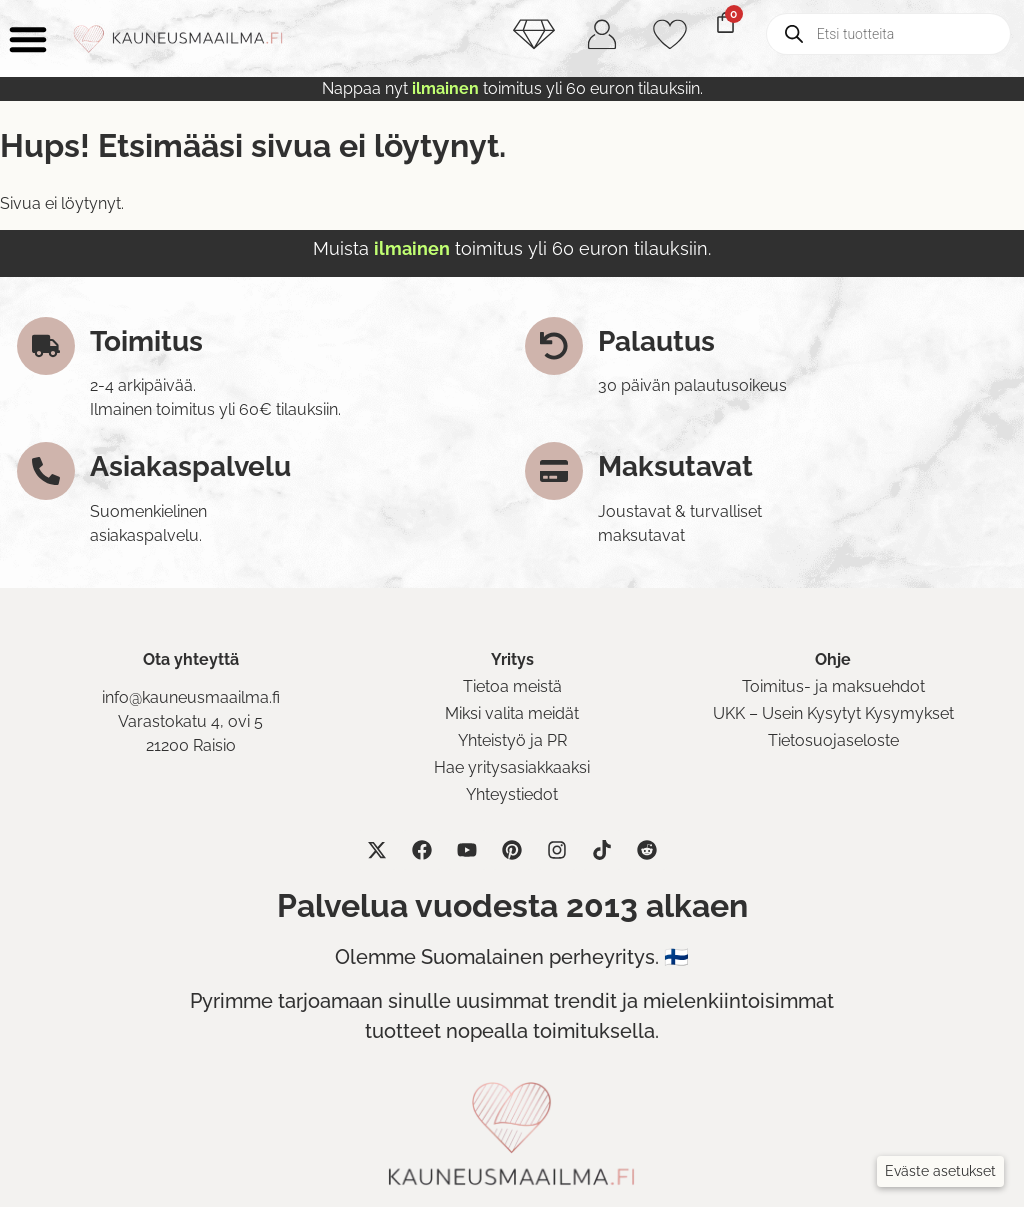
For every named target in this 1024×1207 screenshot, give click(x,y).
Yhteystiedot (512, 794)
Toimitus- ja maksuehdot (833, 686)
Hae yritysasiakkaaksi (512, 767)
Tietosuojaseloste (833, 740)
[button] (940, 1171)
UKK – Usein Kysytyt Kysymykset (833, 713)
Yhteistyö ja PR (512, 740)
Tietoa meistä (512, 686)
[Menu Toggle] (28, 39)
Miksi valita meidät (512, 713)
